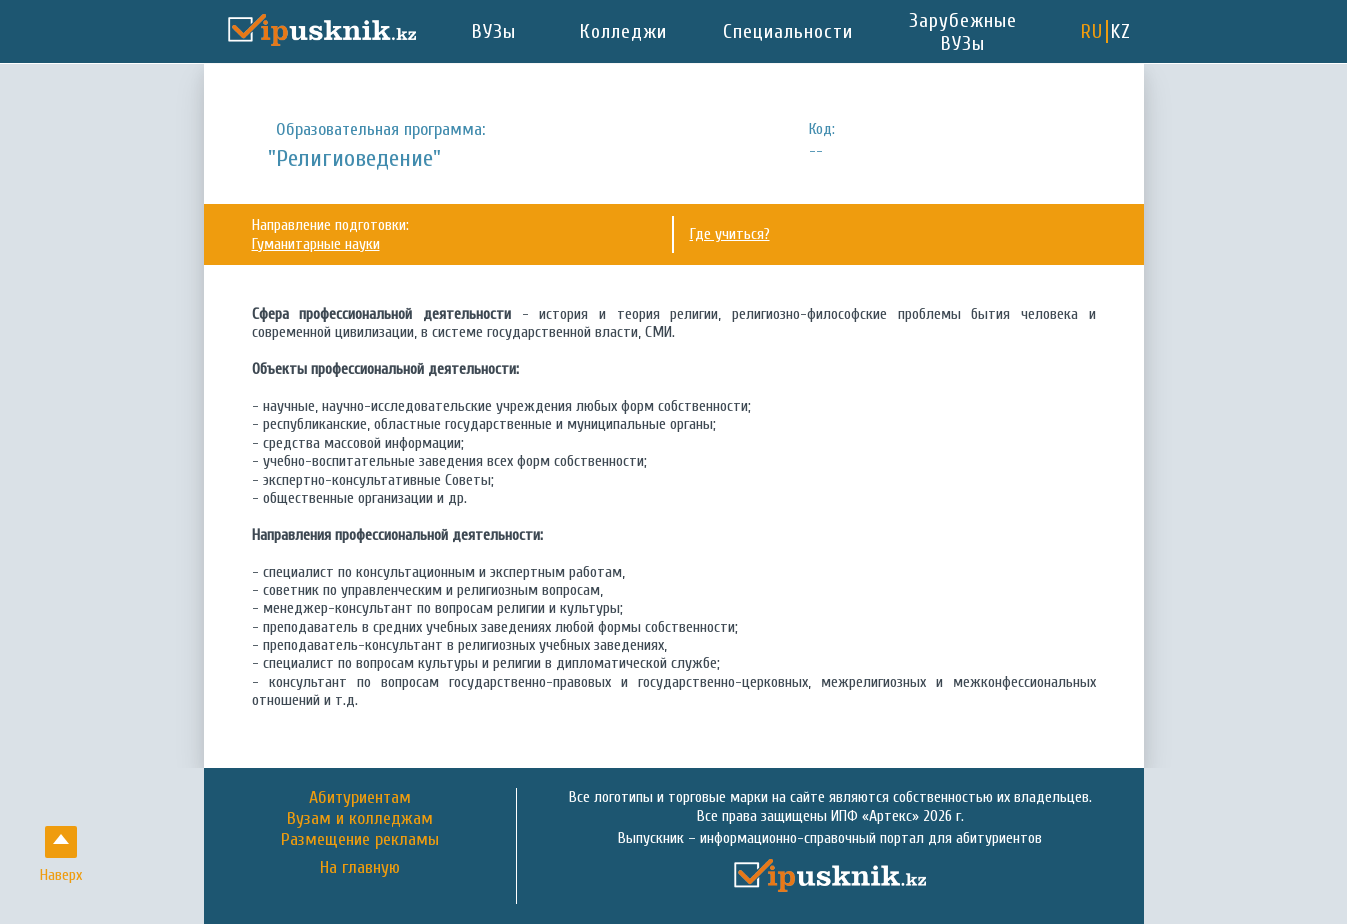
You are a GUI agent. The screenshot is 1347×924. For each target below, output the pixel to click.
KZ (1121, 31)
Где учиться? (730, 234)
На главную (360, 868)
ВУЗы (494, 31)
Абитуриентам (360, 797)
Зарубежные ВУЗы (963, 32)
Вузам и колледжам (360, 818)
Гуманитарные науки (316, 244)
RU (1092, 31)
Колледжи (623, 31)
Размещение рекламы (360, 839)
